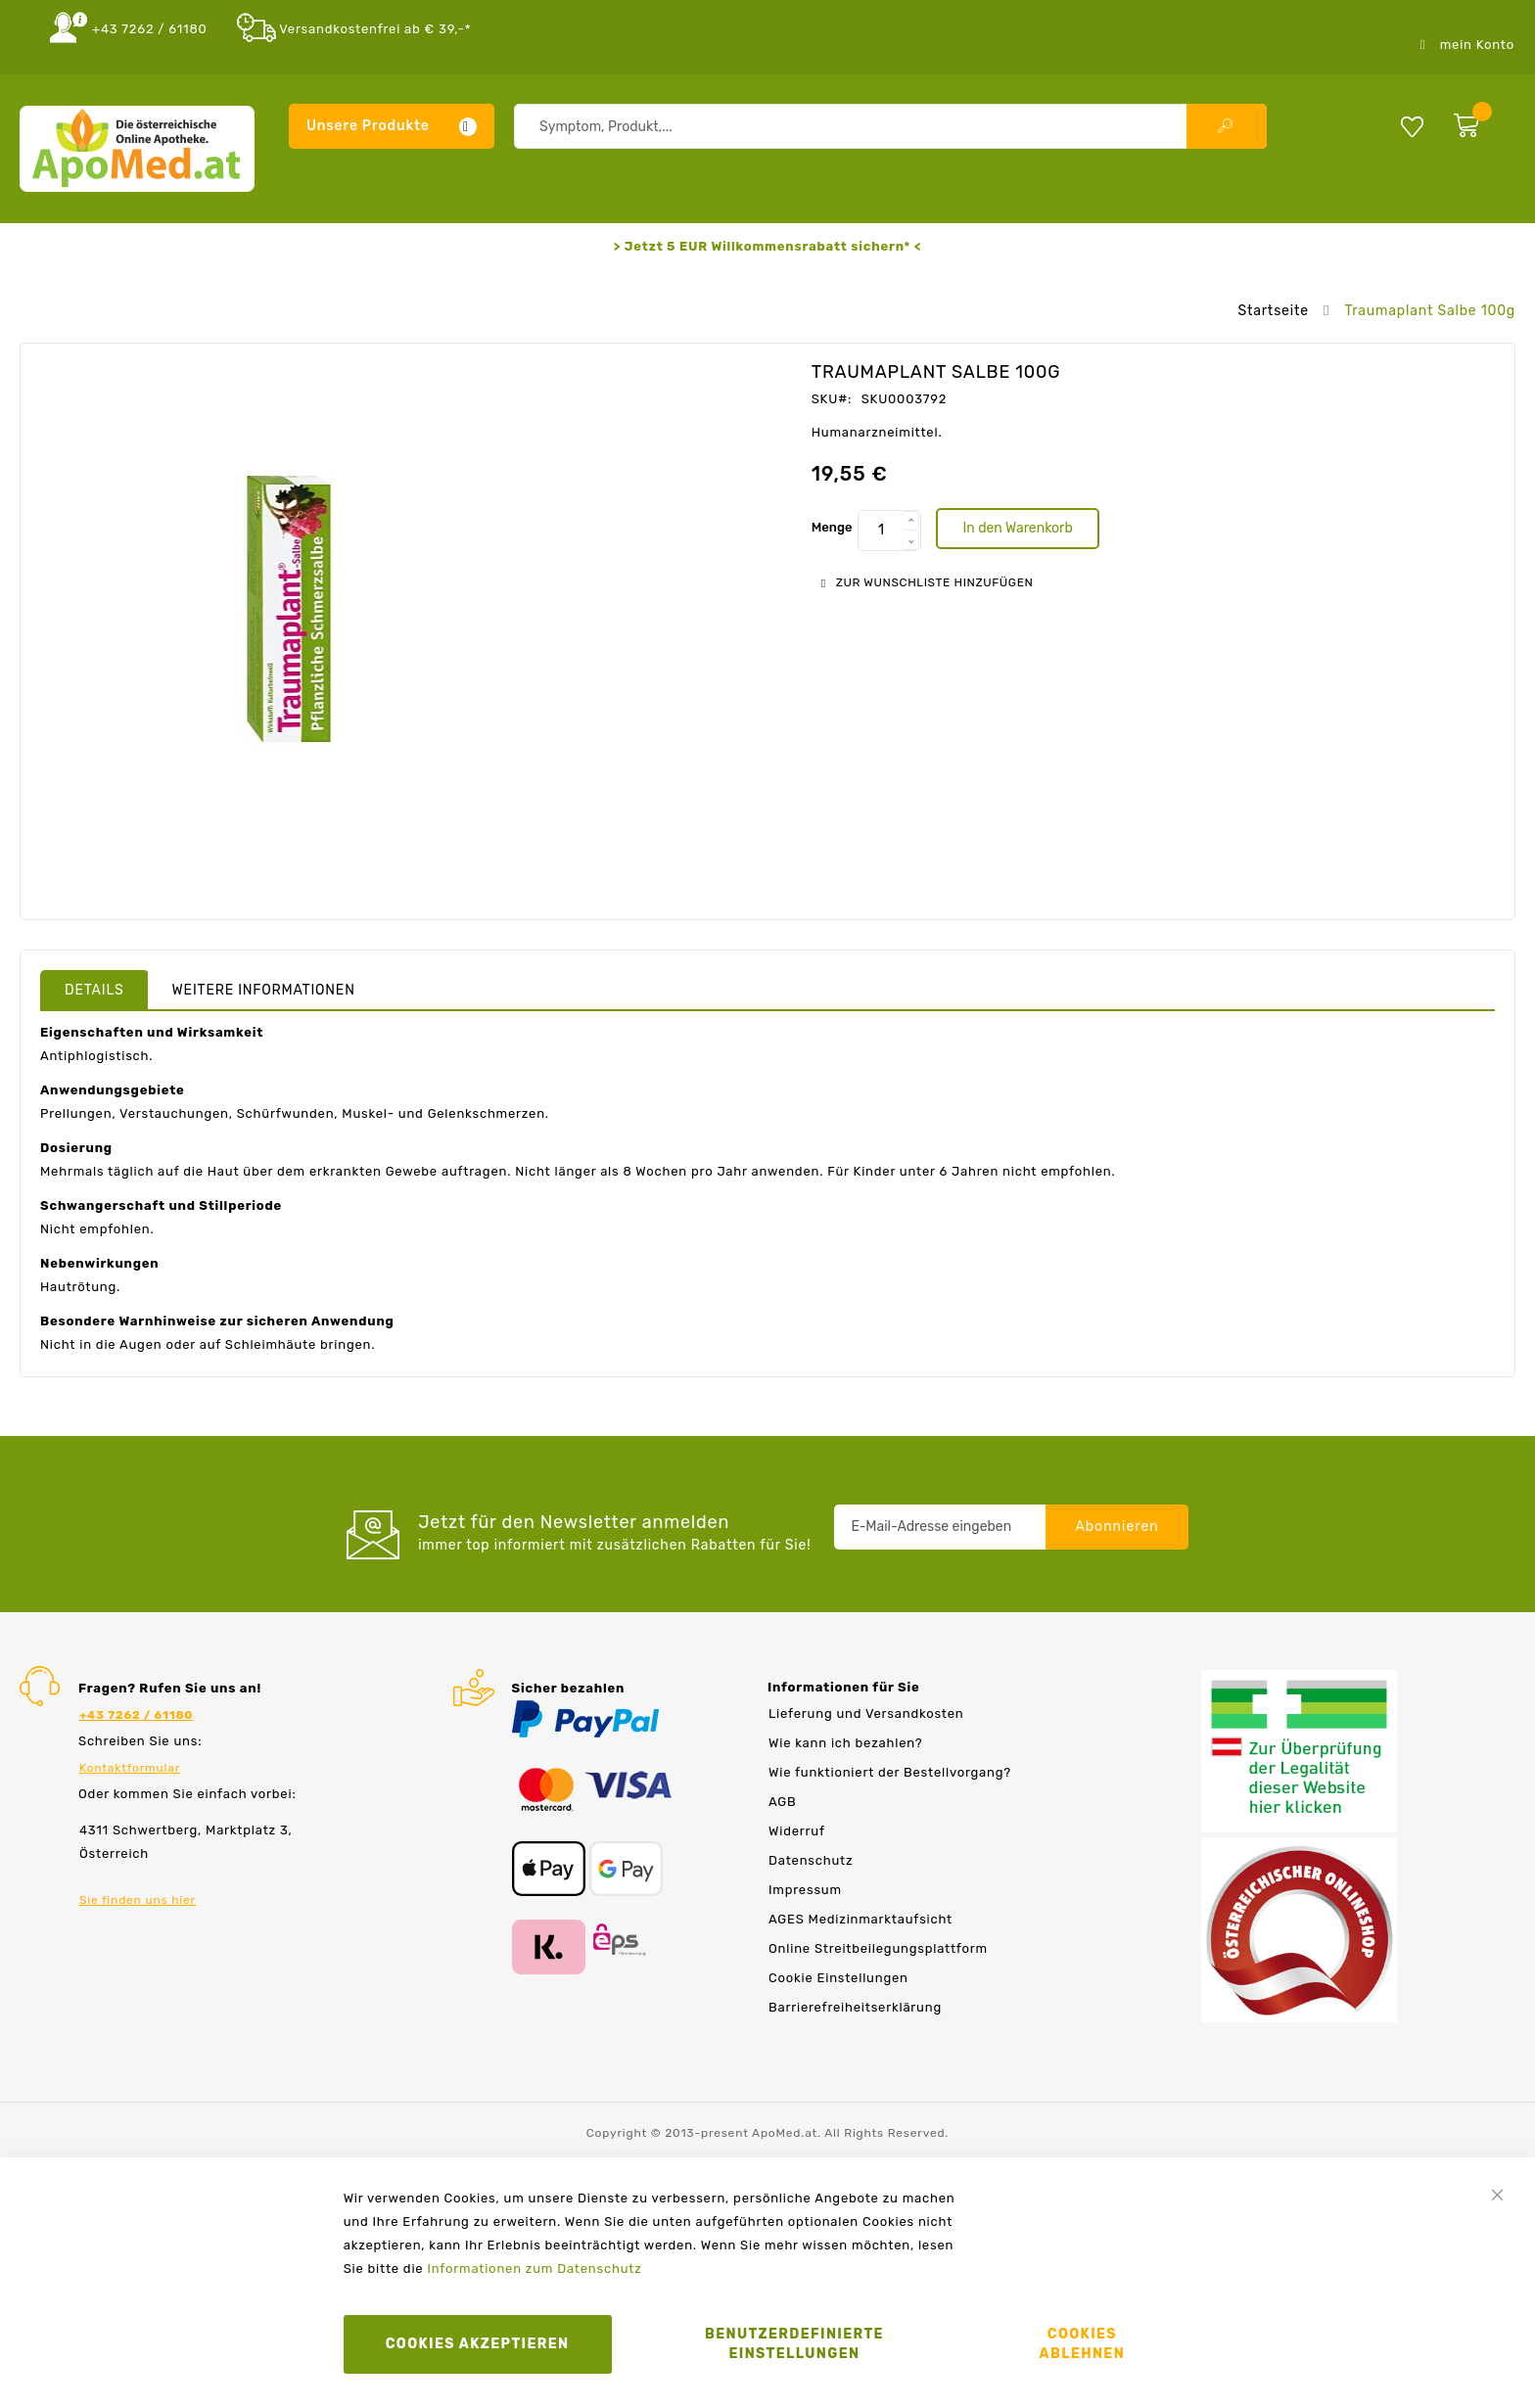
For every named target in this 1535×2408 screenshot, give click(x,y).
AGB (782, 1801)
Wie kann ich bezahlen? (845, 1743)
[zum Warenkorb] (1480, 121)
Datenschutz (810, 1860)
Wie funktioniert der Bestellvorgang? (889, 1772)
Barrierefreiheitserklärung (855, 2007)
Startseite (1272, 310)
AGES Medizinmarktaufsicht (860, 1919)
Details (94, 990)
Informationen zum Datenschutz (534, 2268)
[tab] (94, 989)
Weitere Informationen (263, 990)
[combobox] (890, 126)
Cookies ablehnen (1083, 2344)
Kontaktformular (129, 1768)
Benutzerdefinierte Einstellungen (794, 2344)
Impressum (805, 1889)
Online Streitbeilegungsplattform (878, 1948)
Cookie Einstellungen (838, 1977)
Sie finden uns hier (137, 1900)
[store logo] (137, 149)
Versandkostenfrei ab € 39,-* (375, 29)
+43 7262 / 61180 (150, 29)
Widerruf (796, 1831)
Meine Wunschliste (1412, 126)
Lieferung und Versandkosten (865, 1713)
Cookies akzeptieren (478, 2344)
